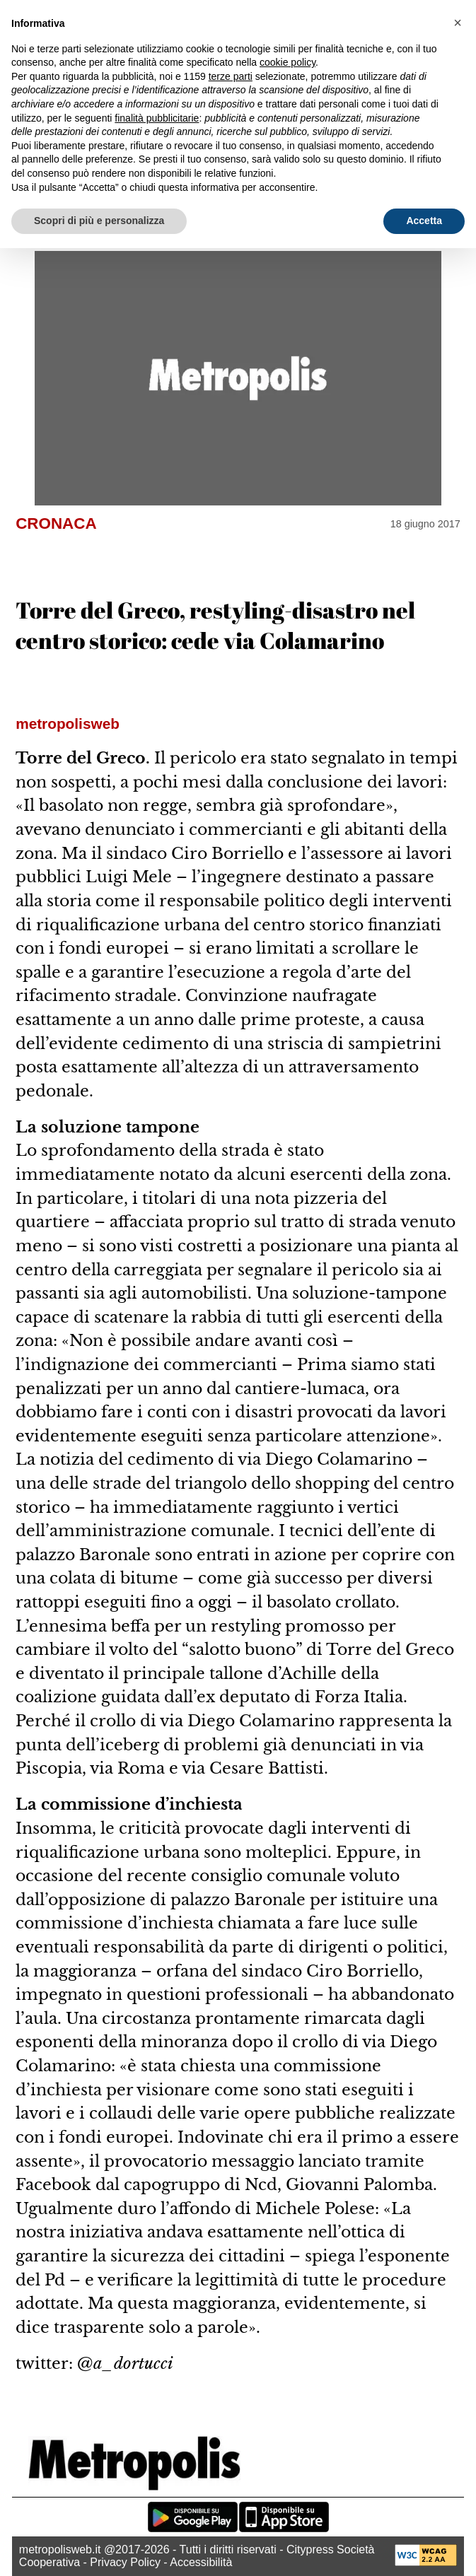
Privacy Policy (125, 2562)
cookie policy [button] (287, 62)
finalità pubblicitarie (157, 118)
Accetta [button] (424, 220)
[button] (457, 22)
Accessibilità (201, 2562)
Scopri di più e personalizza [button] (99, 220)
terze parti (230, 76)
